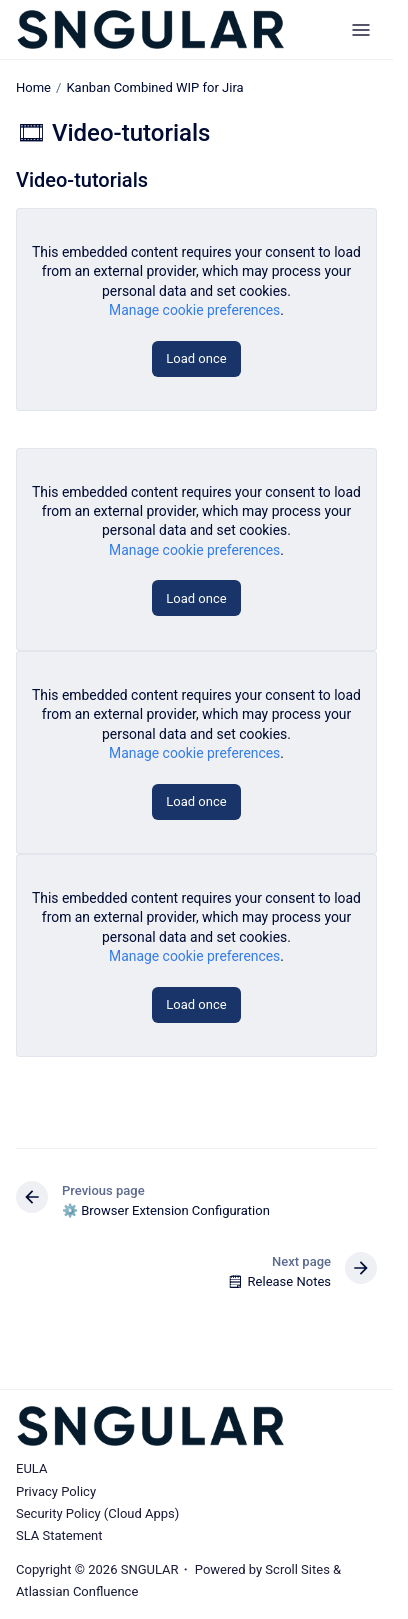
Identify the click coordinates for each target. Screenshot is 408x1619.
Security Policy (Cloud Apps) (97, 1513)
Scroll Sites (297, 1569)
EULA (31, 1468)
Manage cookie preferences (194, 310)
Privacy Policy (56, 1491)
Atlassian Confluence (77, 1591)
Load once (196, 358)
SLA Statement (59, 1535)
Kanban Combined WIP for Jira (154, 87)
